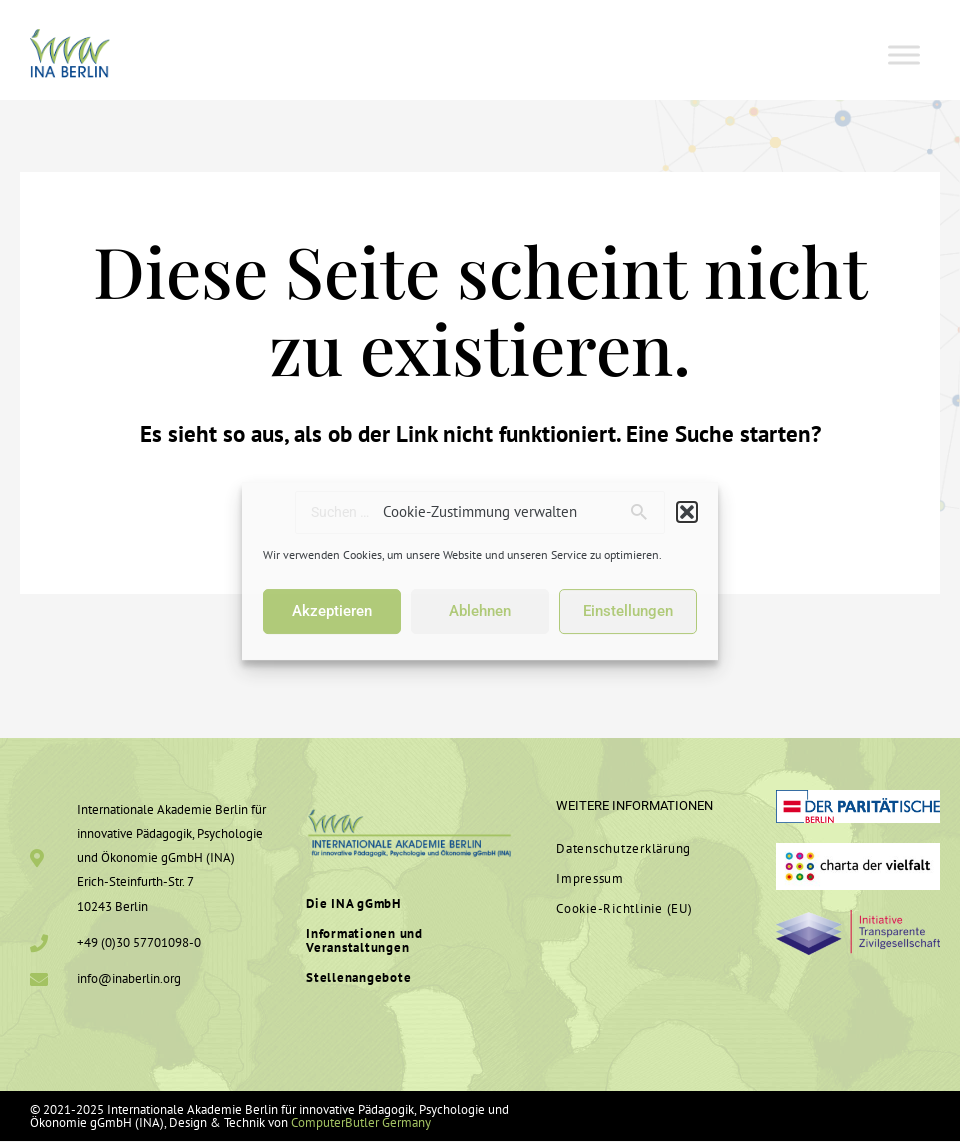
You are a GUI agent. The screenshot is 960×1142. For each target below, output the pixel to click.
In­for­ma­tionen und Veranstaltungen (364, 941)
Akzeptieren (332, 611)
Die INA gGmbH (353, 904)
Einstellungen (628, 611)
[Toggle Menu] (904, 54)
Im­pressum (590, 879)
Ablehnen (480, 611)
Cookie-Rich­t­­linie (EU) (624, 909)
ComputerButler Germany (361, 1123)
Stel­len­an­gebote (358, 979)
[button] (687, 512)
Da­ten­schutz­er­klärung (623, 849)
